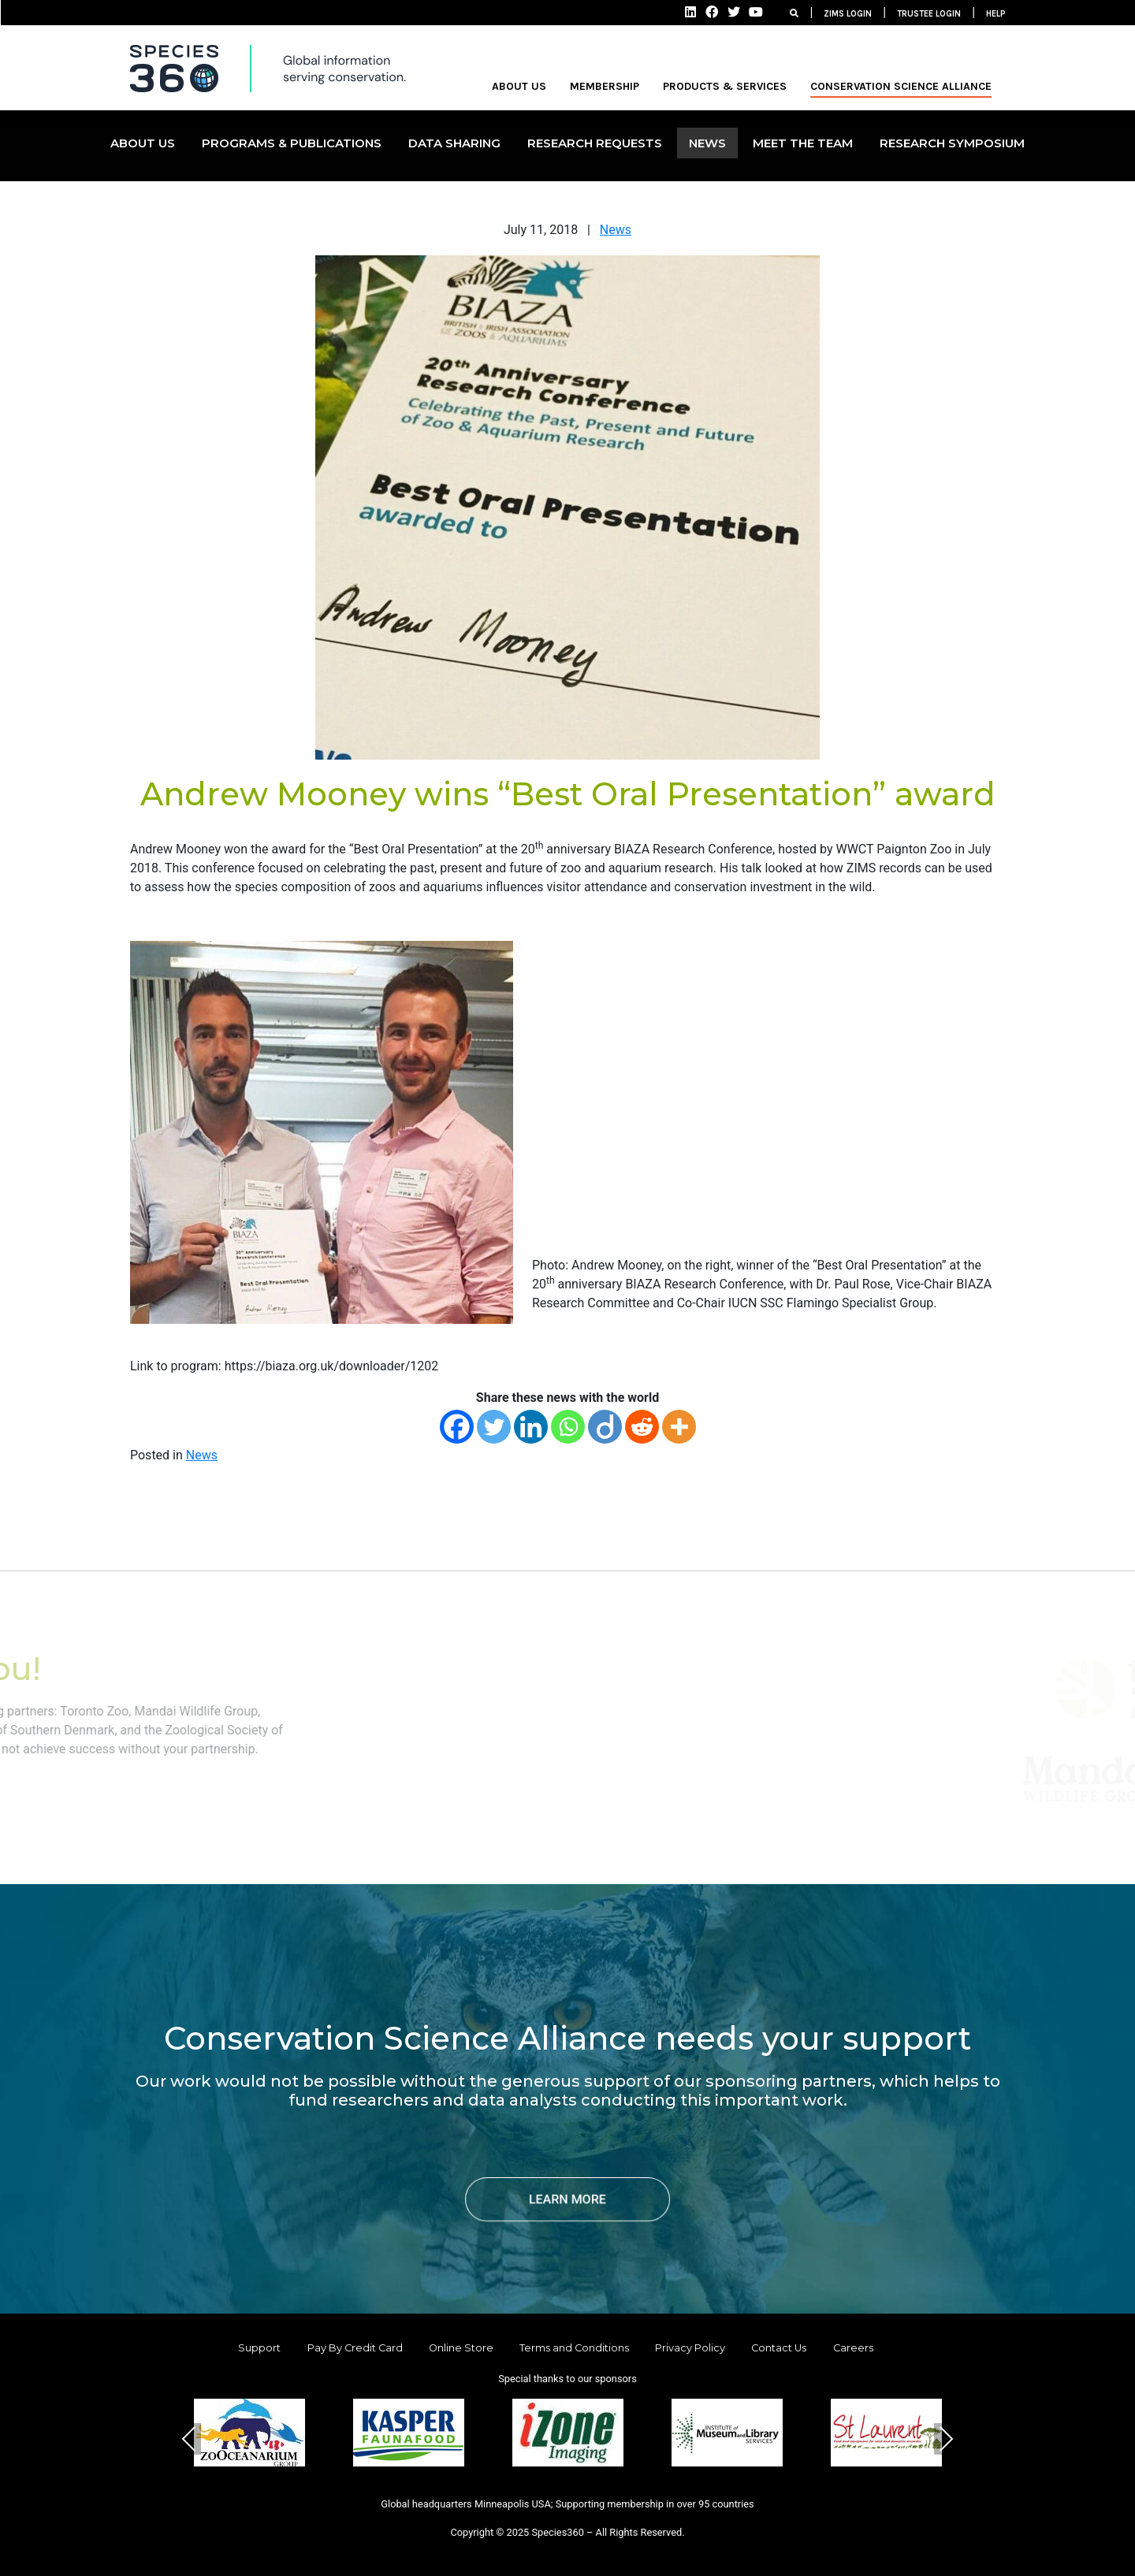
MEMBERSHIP (604, 86)
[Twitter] (494, 1427)
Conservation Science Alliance (901, 86)
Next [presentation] (946, 2438)
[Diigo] (605, 1427)
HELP (996, 14)
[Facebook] (457, 1427)
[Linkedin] (531, 1427)
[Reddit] (642, 1427)
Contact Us (778, 2348)
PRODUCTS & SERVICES (725, 86)
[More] (679, 1427)
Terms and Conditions (574, 2348)
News (615, 229)
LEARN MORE (567, 2198)
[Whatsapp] (568, 1427)
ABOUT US (519, 86)
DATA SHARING (454, 143)
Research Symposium (952, 143)
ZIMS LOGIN (848, 14)
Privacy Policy (690, 2348)
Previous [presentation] (189, 2438)
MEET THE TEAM (803, 143)
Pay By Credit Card (355, 2348)
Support (259, 2348)
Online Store (461, 2348)
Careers (853, 2348)
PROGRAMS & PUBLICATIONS (291, 143)
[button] (529, 2491)
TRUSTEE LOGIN (929, 14)
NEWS (707, 143)
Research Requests (594, 143)
